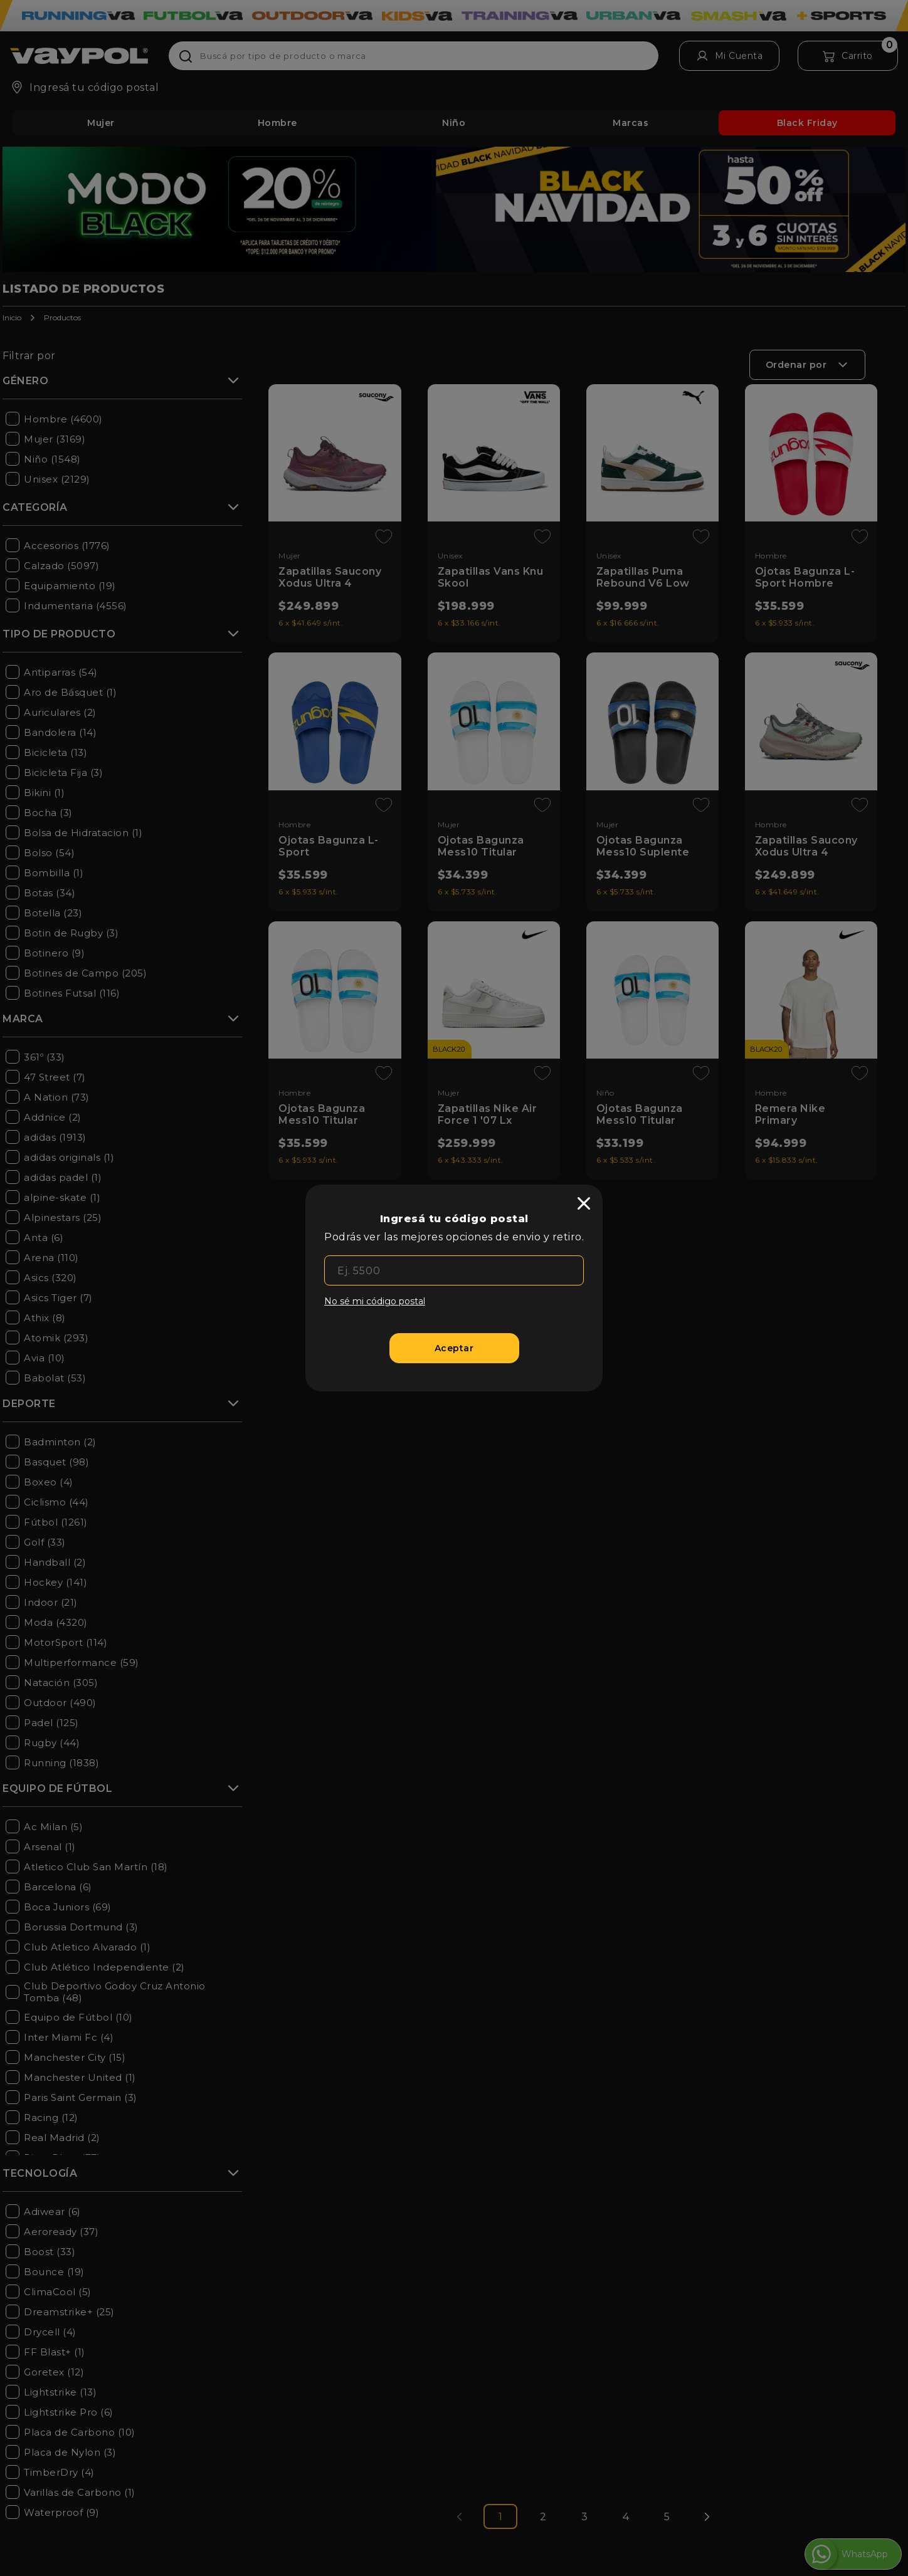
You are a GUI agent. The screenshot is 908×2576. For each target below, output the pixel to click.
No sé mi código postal (374, 1301)
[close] (584, 1203)
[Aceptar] (454, 1348)
